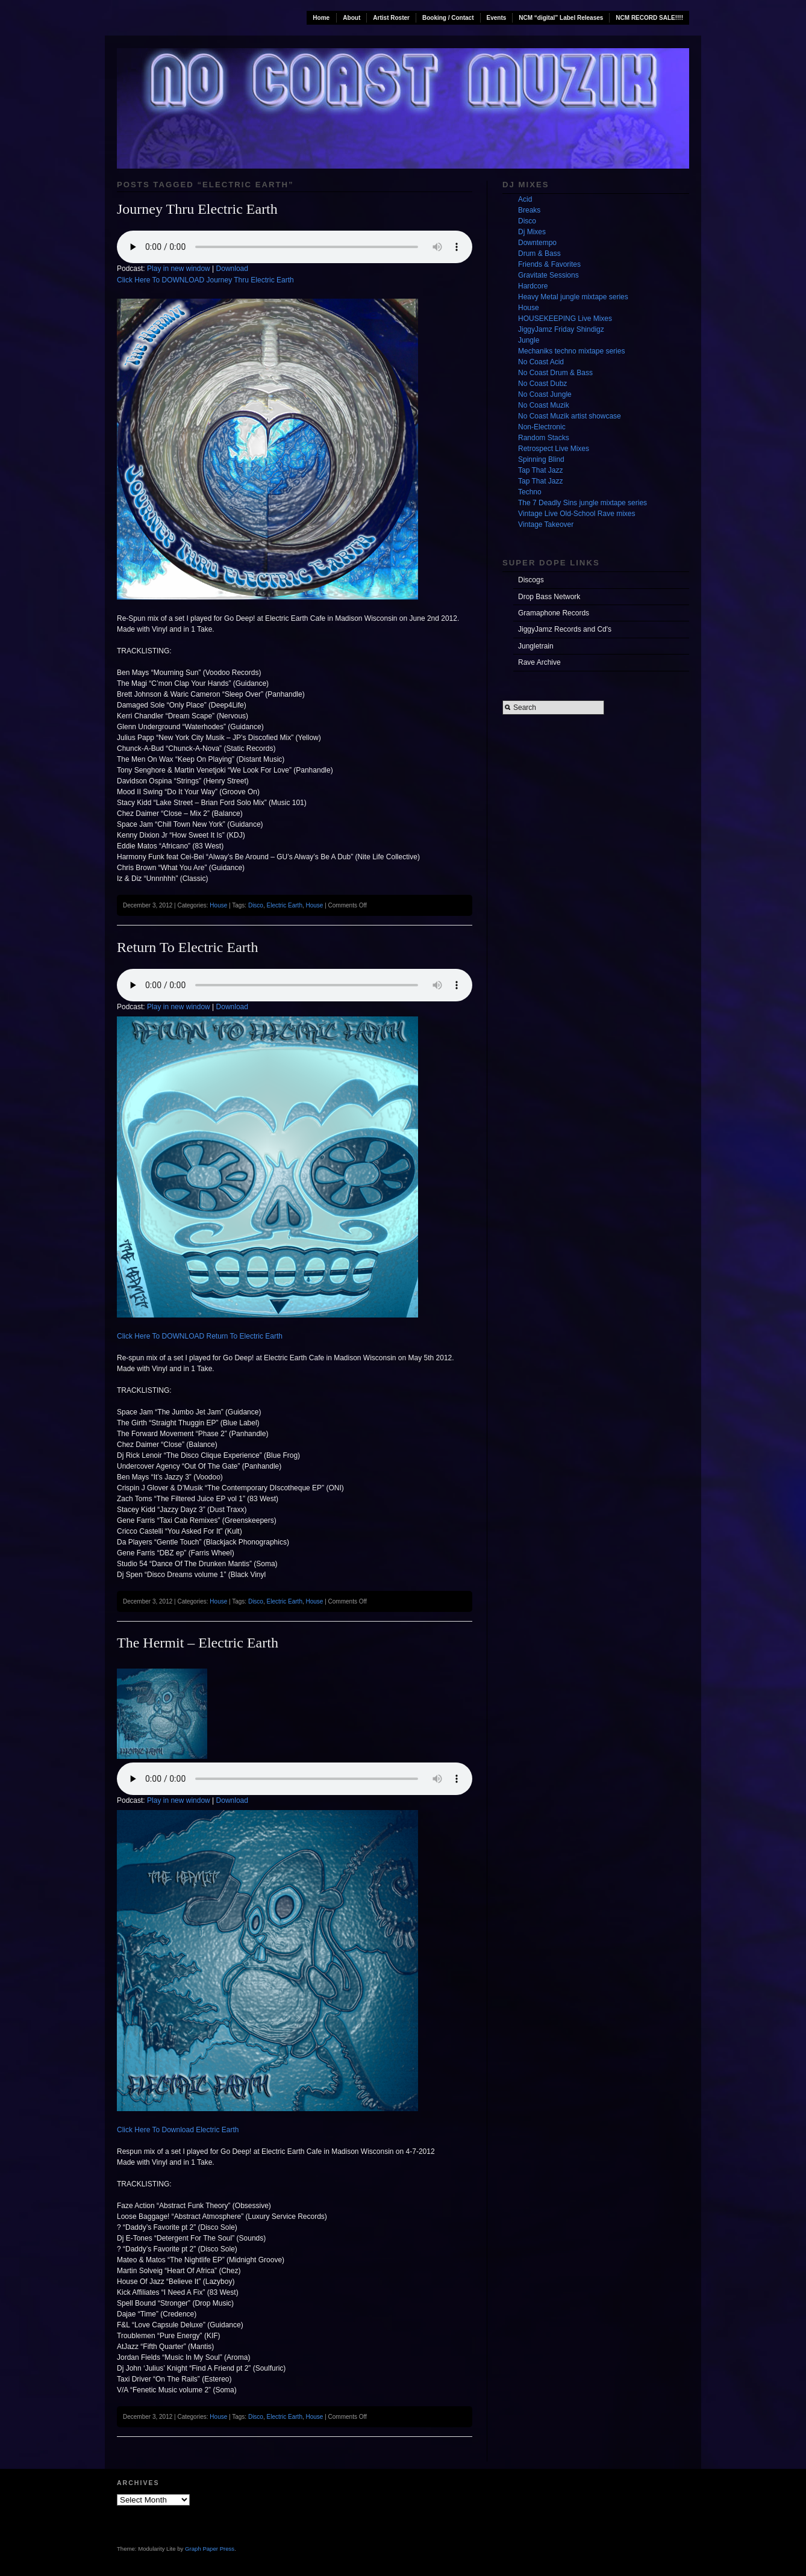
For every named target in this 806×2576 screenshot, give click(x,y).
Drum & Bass (539, 253)
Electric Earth (284, 905)
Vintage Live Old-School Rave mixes (577, 513)
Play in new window (178, 268)
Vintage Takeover (545, 524)
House (218, 905)
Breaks (529, 210)
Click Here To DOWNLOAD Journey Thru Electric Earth (205, 280)
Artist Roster (391, 17)
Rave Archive (539, 662)
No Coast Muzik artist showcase (569, 416)
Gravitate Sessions (548, 275)
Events (497, 17)
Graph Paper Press (209, 2548)
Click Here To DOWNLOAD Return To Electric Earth (200, 1336)
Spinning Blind (541, 459)
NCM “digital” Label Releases (561, 17)
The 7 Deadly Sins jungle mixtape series (582, 503)
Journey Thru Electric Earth (197, 209)
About (351, 17)
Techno (530, 492)
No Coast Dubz (542, 383)
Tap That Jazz (540, 470)
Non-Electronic (542, 427)
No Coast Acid (541, 362)
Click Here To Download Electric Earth (178, 2130)
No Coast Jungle (545, 394)
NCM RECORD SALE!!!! (649, 17)
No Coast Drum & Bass (555, 373)
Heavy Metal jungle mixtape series (573, 297)
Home (321, 17)
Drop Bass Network (549, 597)
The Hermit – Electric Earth (197, 1642)
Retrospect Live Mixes (553, 448)
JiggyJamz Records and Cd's (564, 629)
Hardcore (533, 286)
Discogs (531, 580)
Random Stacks (543, 438)
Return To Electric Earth (187, 947)
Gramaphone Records (553, 613)
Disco (255, 905)
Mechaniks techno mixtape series (571, 351)
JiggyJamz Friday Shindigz (561, 329)
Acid (525, 199)
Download (232, 268)
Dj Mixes (532, 232)
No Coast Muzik (543, 405)
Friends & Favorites (549, 264)
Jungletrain (536, 646)
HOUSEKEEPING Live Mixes (565, 318)
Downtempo (537, 242)
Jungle (528, 340)
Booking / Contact (448, 17)
